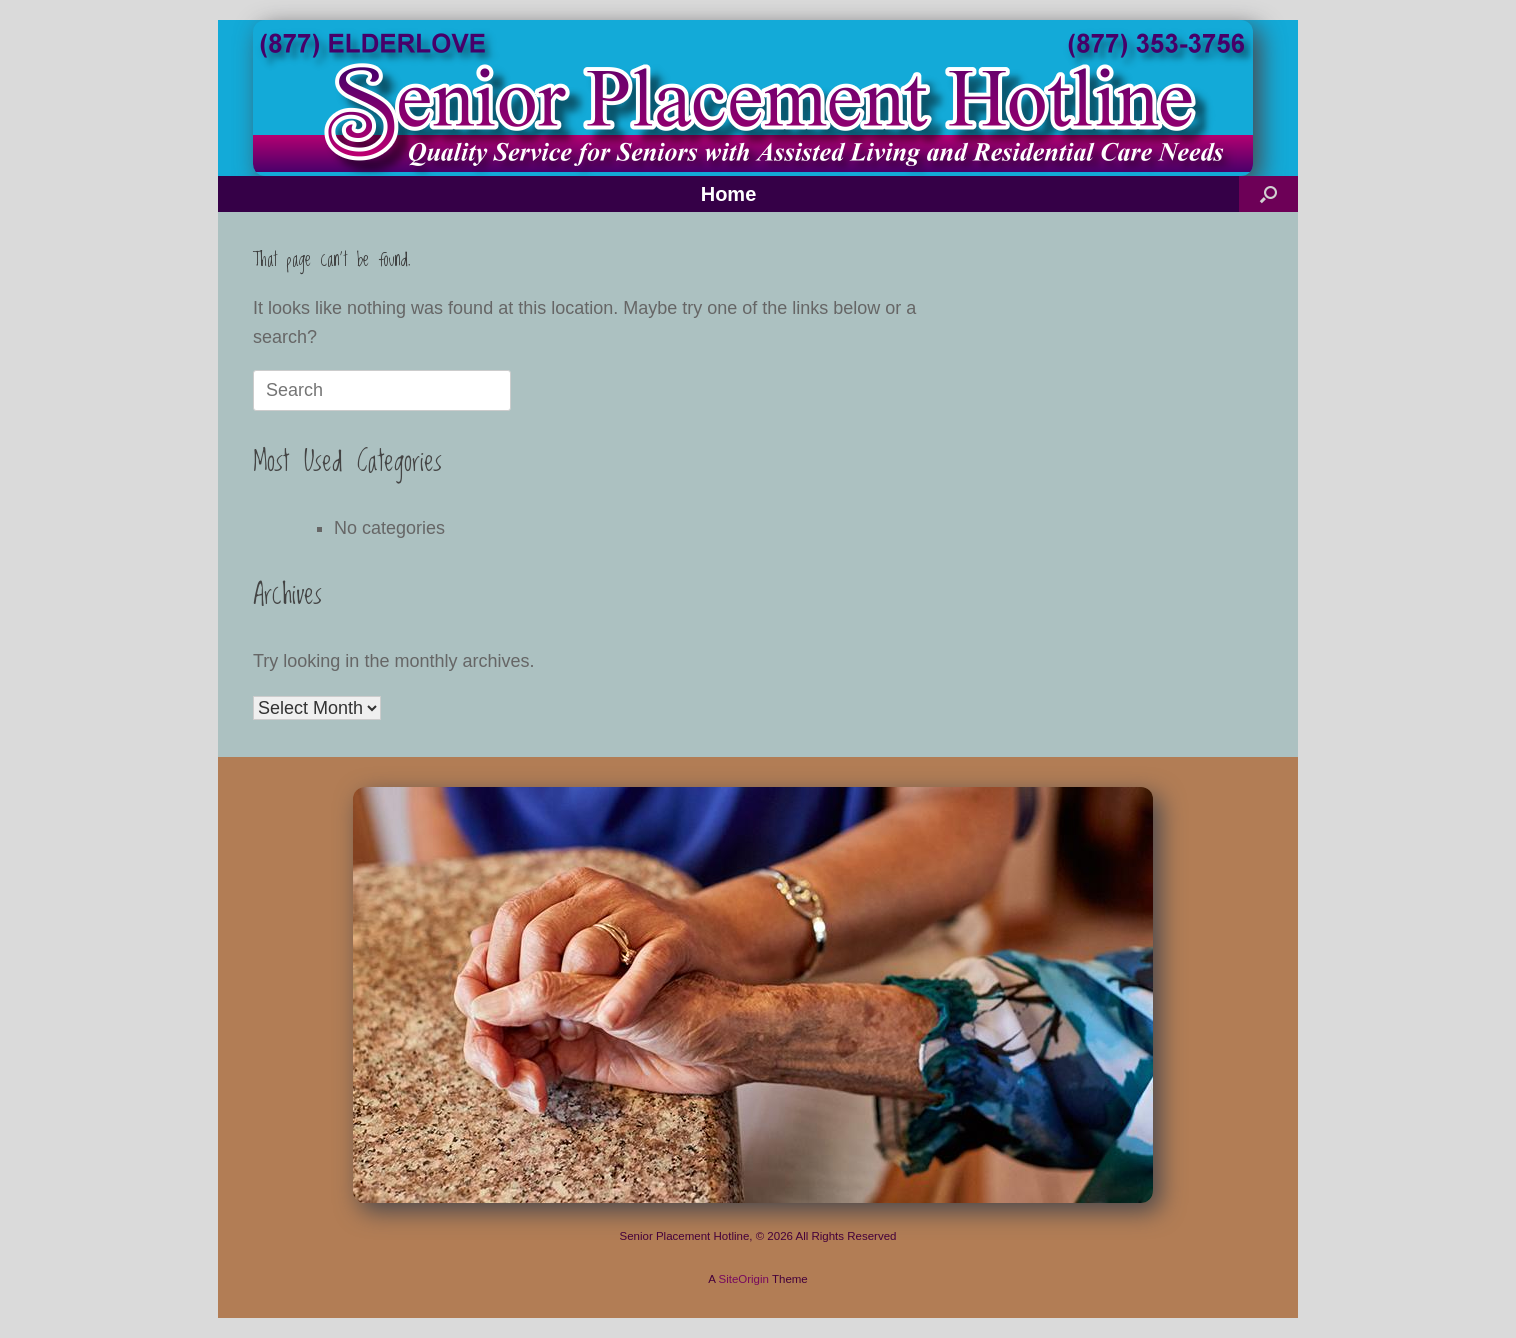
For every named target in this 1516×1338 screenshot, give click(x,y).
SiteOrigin (743, 1279)
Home (729, 194)
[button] (1268, 194)
